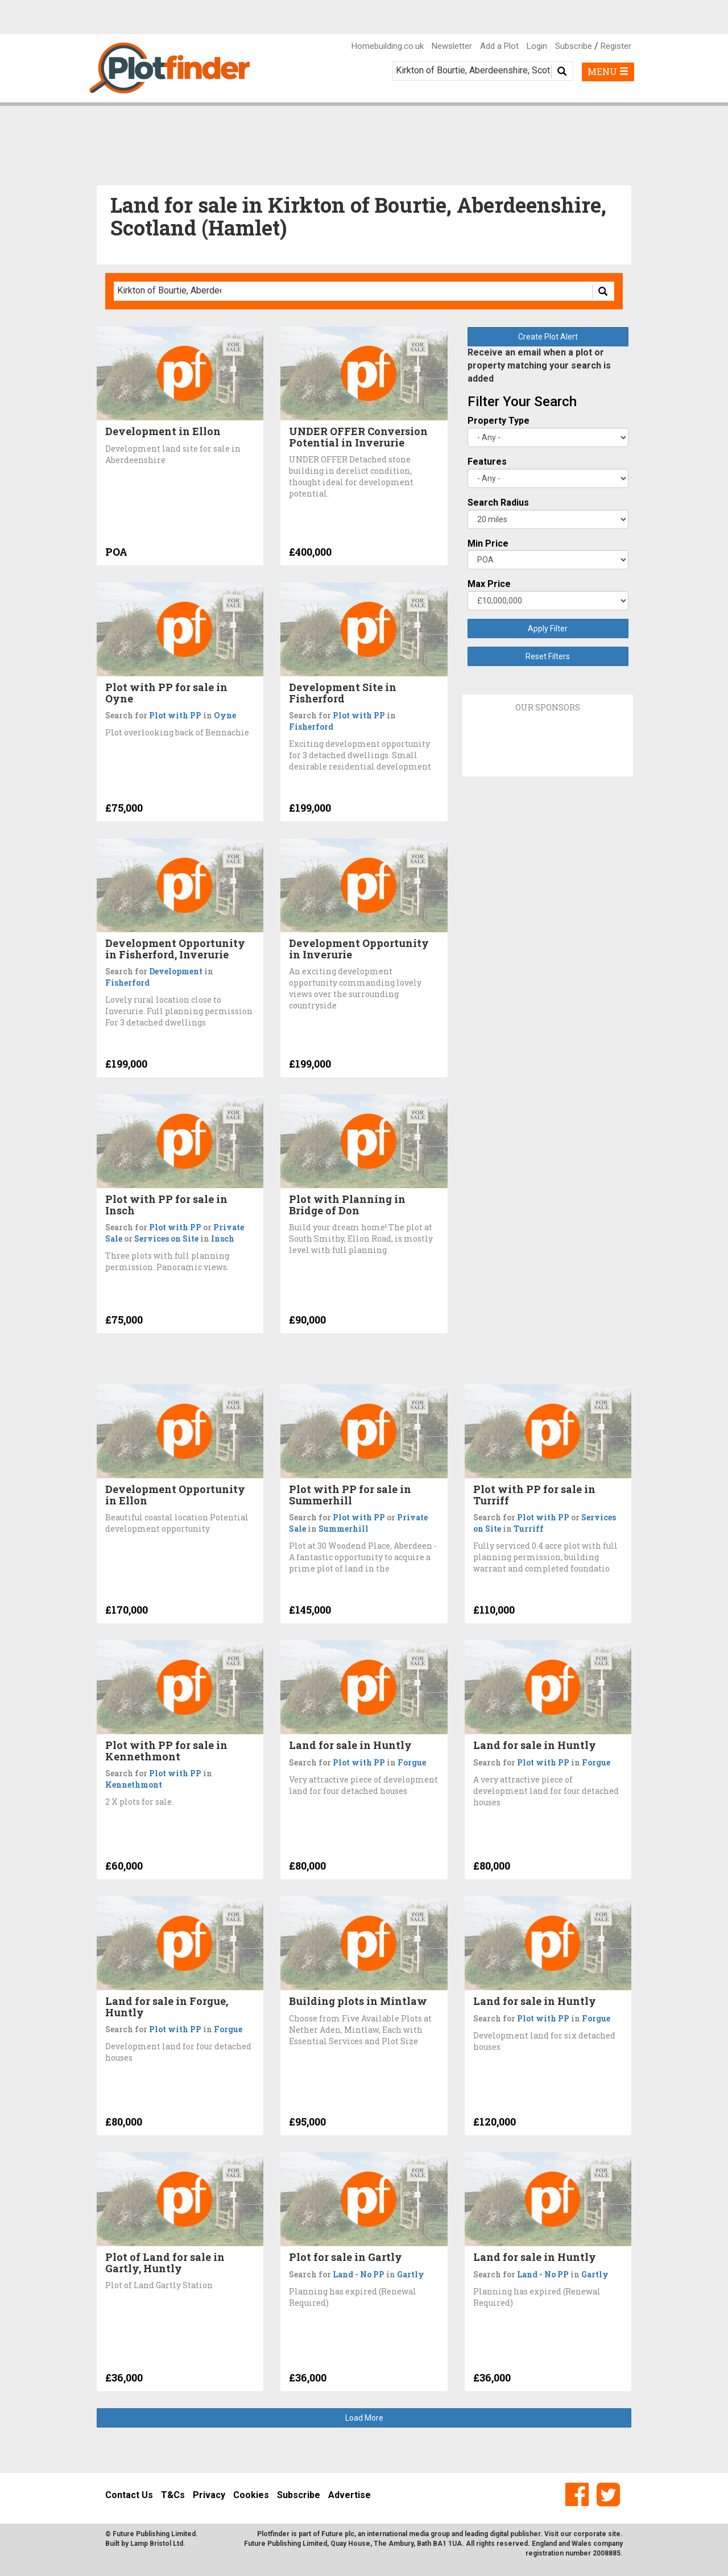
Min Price (488, 543)
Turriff (529, 1528)
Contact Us (129, 2495)
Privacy (209, 2495)
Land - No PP (358, 2274)
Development (175, 971)
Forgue (412, 1762)
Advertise (349, 2495)
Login (537, 46)
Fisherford (311, 726)
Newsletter (452, 46)
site (614, 2534)
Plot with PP (175, 715)
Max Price (489, 583)
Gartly (410, 2274)
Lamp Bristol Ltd (156, 2544)
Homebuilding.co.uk (387, 46)
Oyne (225, 715)
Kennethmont (133, 1784)
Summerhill (343, 1528)
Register (616, 46)
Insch (222, 1238)
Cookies (251, 2495)
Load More (364, 2417)
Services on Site (166, 1238)
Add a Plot (499, 46)
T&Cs (173, 2495)
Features (487, 461)
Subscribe (573, 46)
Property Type (499, 420)
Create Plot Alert (548, 336)
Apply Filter (548, 628)
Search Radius (498, 502)
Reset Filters (548, 656)
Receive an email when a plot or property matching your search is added (539, 365)
